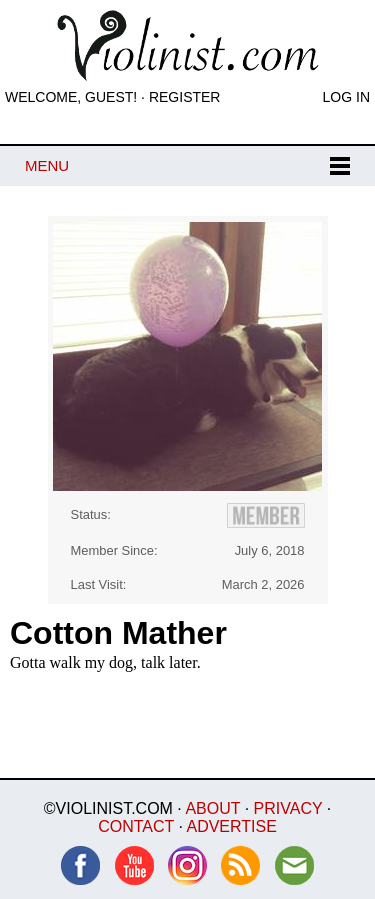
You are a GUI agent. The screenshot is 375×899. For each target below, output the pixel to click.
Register (185, 97)
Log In (346, 97)
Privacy (288, 808)
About (212, 808)
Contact (136, 826)
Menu (47, 165)
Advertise (231, 826)
